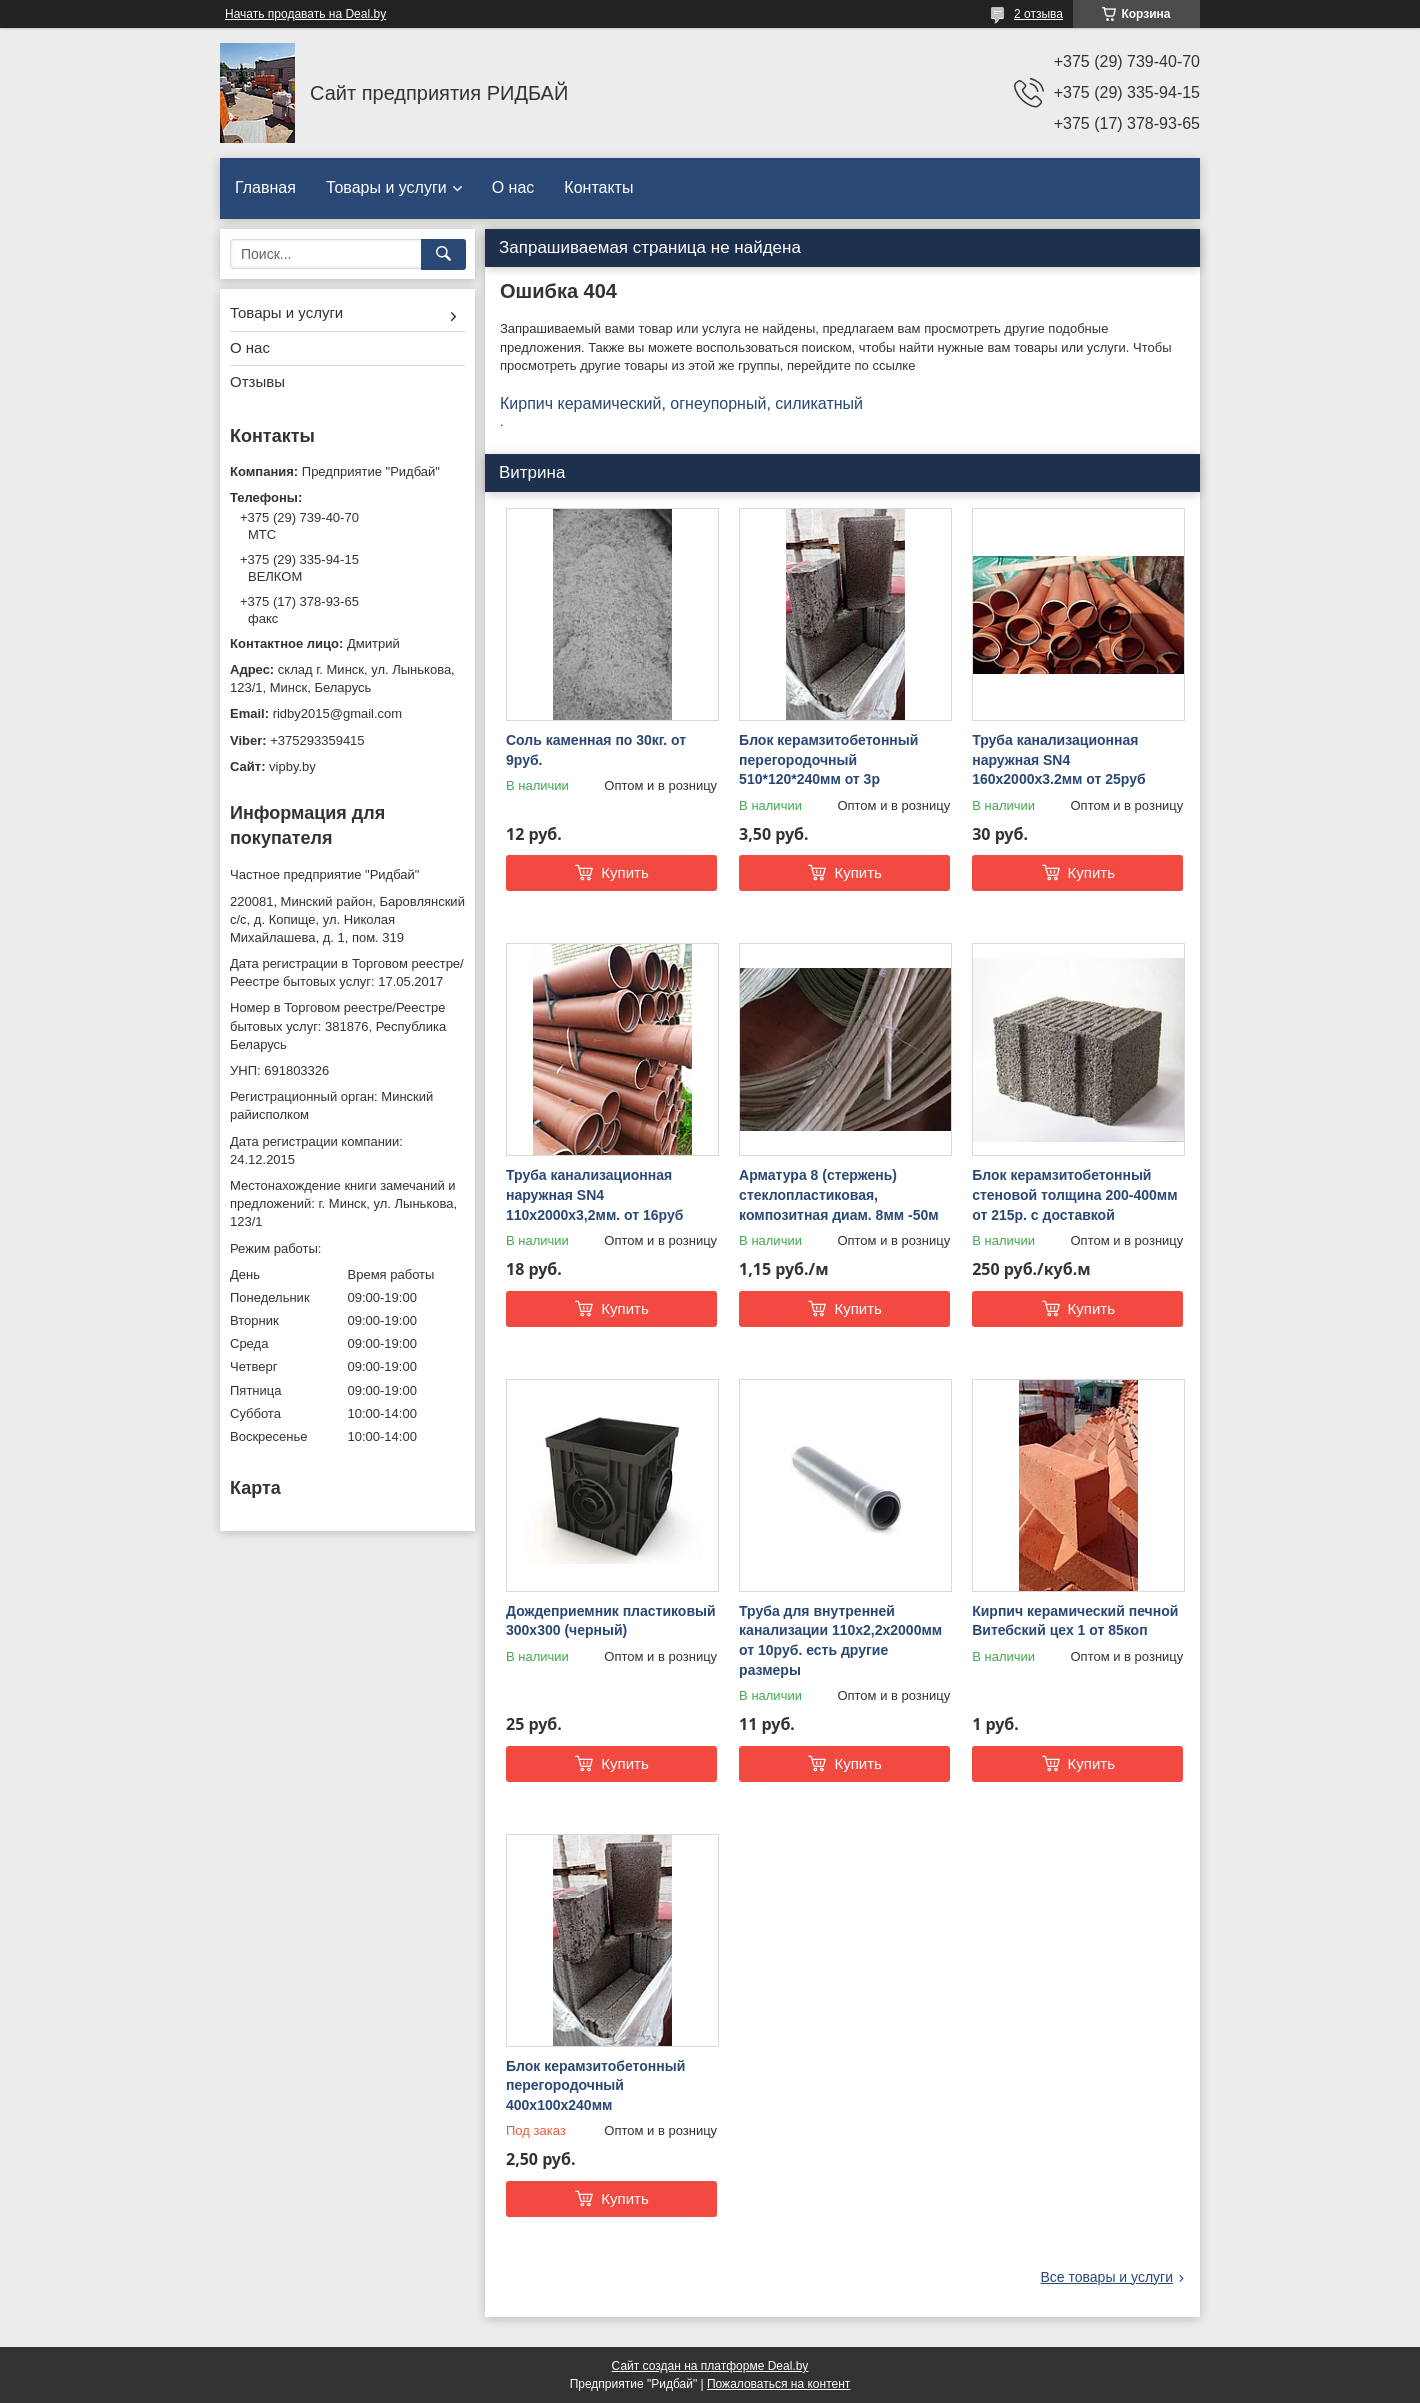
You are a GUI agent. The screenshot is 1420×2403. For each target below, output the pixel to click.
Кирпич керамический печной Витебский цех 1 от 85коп (1075, 1621)
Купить (624, 872)
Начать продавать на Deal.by (305, 14)
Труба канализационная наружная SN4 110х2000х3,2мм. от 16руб (594, 1194)
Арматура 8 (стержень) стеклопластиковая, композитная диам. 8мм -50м (839, 1194)
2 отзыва (1038, 14)
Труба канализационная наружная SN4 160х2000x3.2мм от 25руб (1058, 759)
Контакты (598, 187)
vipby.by (292, 766)
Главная (265, 187)
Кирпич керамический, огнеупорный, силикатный (681, 403)
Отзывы (257, 381)
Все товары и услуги (1106, 2277)
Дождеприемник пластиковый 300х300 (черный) (611, 1621)
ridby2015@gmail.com (338, 713)
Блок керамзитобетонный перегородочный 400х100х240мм (595, 2085)
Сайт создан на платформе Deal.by (710, 2366)
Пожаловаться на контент (778, 2384)
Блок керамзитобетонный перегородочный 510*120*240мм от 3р (828, 759)
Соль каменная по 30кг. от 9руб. (596, 750)
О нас (513, 187)
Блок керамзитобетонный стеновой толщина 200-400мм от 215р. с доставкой (1074, 1194)
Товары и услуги (386, 187)
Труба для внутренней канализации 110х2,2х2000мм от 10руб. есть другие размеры (840, 1640)
